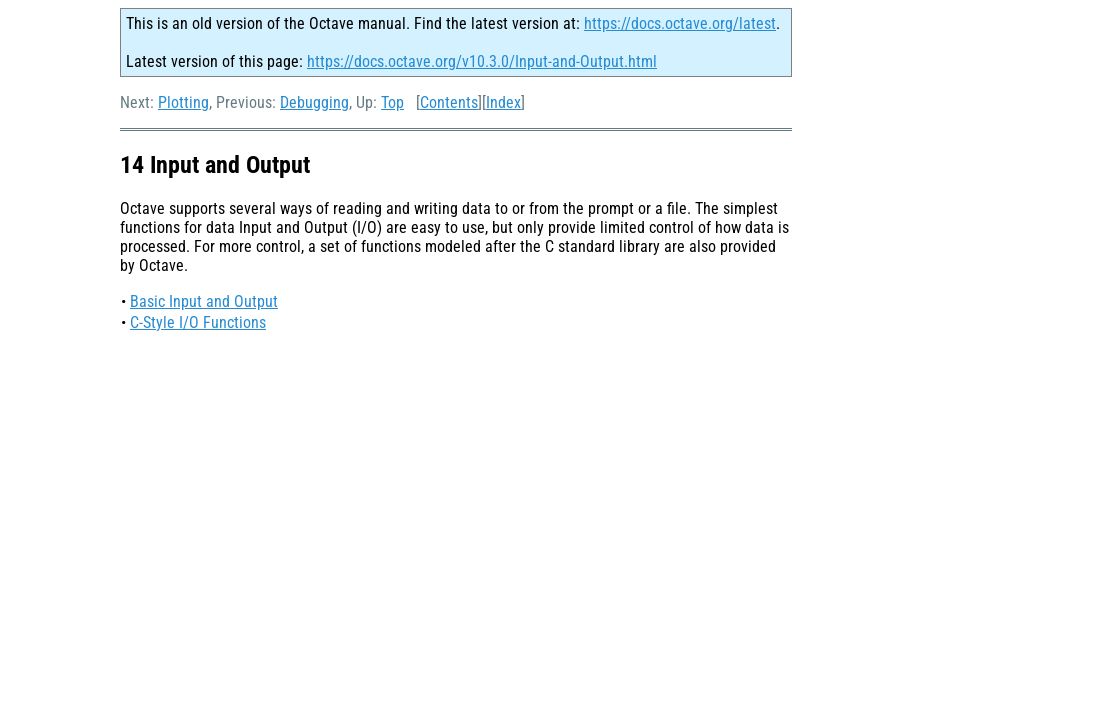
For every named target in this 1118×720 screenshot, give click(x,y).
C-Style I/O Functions (198, 322)
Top (392, 102)
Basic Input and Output (204, 301)
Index (503, 102)
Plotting (183, 102)
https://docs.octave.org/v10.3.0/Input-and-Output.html (482, 61)
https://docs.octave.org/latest (680, 23)
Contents (449, 102)
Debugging (314, 102)
